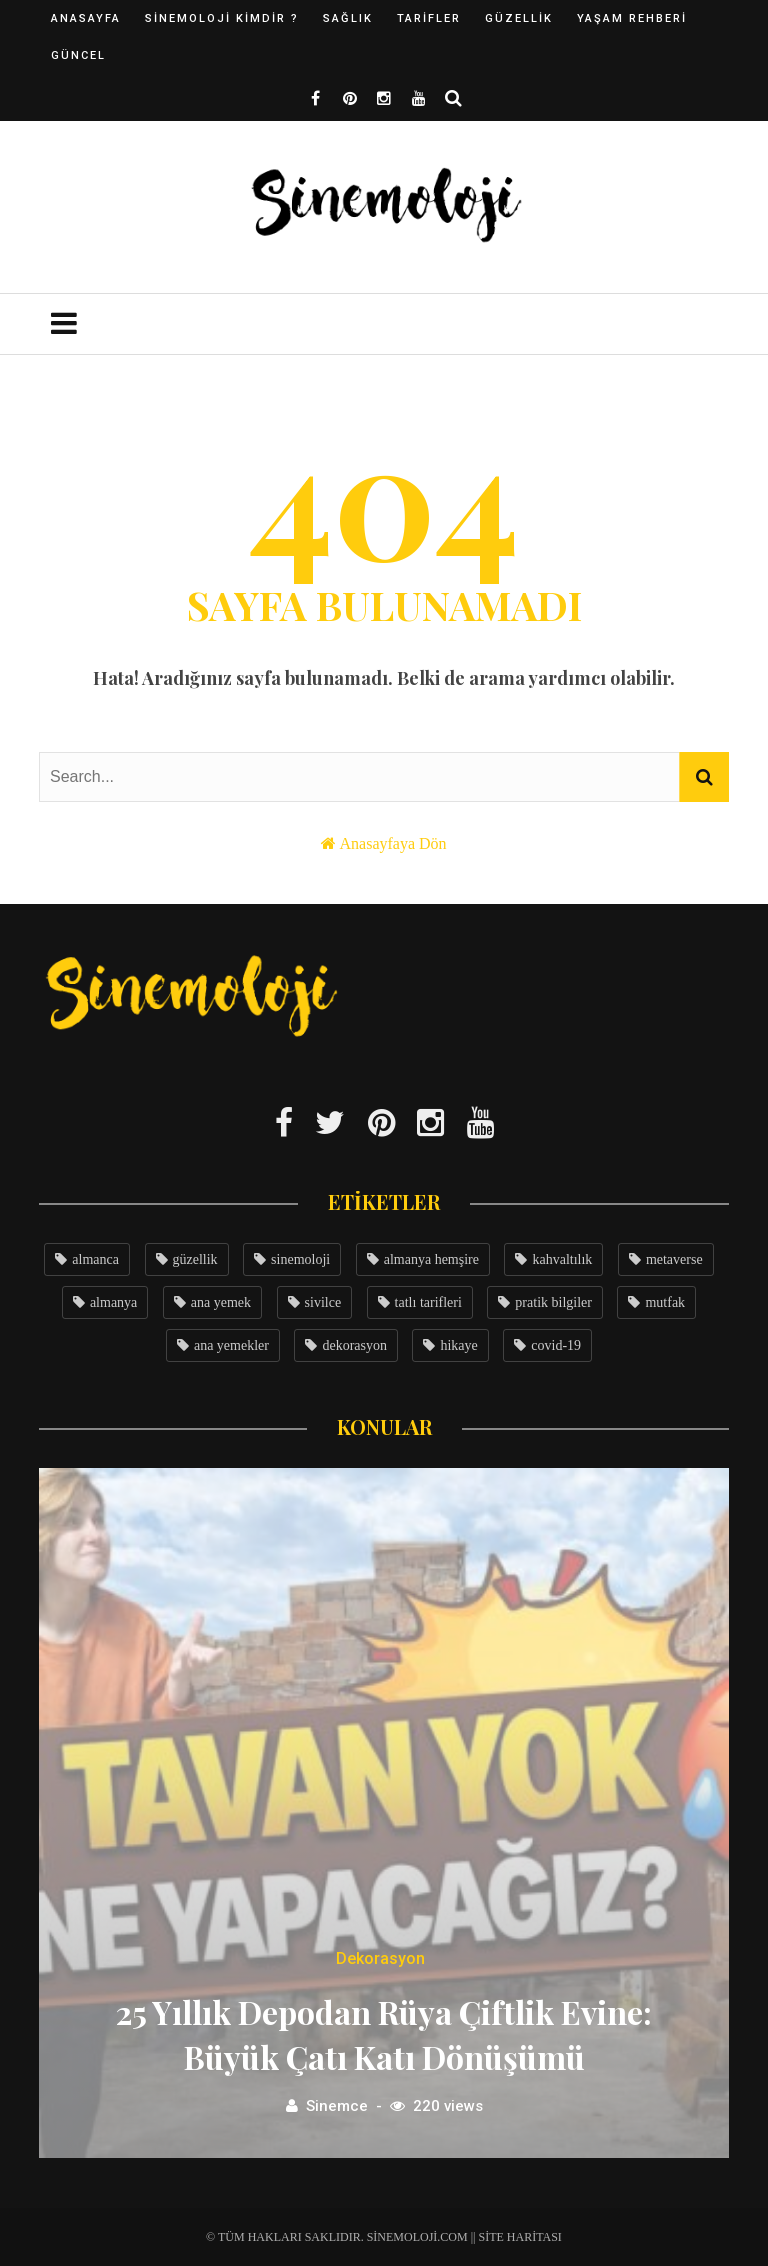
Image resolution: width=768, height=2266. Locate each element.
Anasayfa (86, 18)
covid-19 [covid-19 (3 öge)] (556, 1345)
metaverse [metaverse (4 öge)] (674, 1259)
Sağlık (348, 18)
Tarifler (429, 18)
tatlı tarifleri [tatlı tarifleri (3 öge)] (428, 1302)
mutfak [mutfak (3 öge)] (665, 1302)
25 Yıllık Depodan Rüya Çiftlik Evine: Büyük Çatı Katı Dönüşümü (384, 2034)
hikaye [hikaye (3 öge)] (458, 1345)
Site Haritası (520, 2237)
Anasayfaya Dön (393, 843)
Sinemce (337, 2106)
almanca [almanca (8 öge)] (95, 1259)
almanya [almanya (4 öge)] (113, 1302)
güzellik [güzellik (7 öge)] (195, 1259)
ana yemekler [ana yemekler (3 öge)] (231, 1345)
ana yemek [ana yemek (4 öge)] (221, 1302)
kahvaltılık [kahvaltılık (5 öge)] (562, 1259)
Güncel (78, 55)
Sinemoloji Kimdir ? (222, 18)
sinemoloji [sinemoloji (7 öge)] (300, 1259)
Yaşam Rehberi (632, 18)
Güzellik (519, 18)
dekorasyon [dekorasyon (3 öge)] (354, 1345)
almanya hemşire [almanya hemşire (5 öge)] (431, 1259)
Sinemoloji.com (417, 2237)
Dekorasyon (380, 1958)
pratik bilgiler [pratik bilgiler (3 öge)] (553, 1302)
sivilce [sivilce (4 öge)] (323, 1302)
